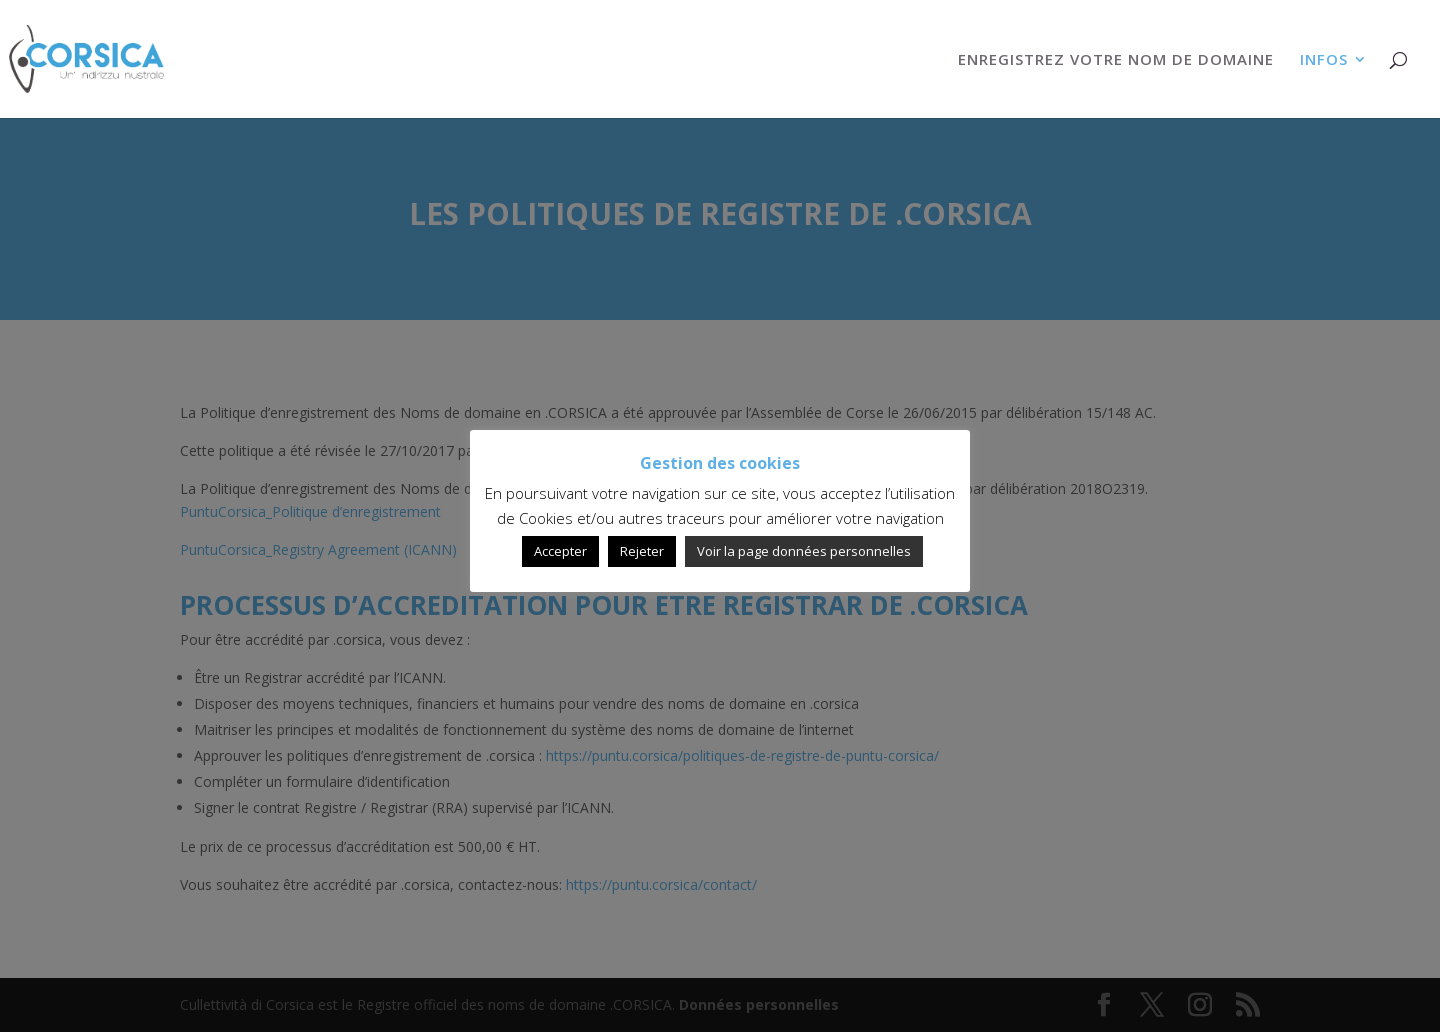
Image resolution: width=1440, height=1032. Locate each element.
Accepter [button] (560, 551)
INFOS (1324, 60)
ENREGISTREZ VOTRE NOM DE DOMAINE (1116, 60)
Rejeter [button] (642, 551)
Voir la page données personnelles (804, 551)
